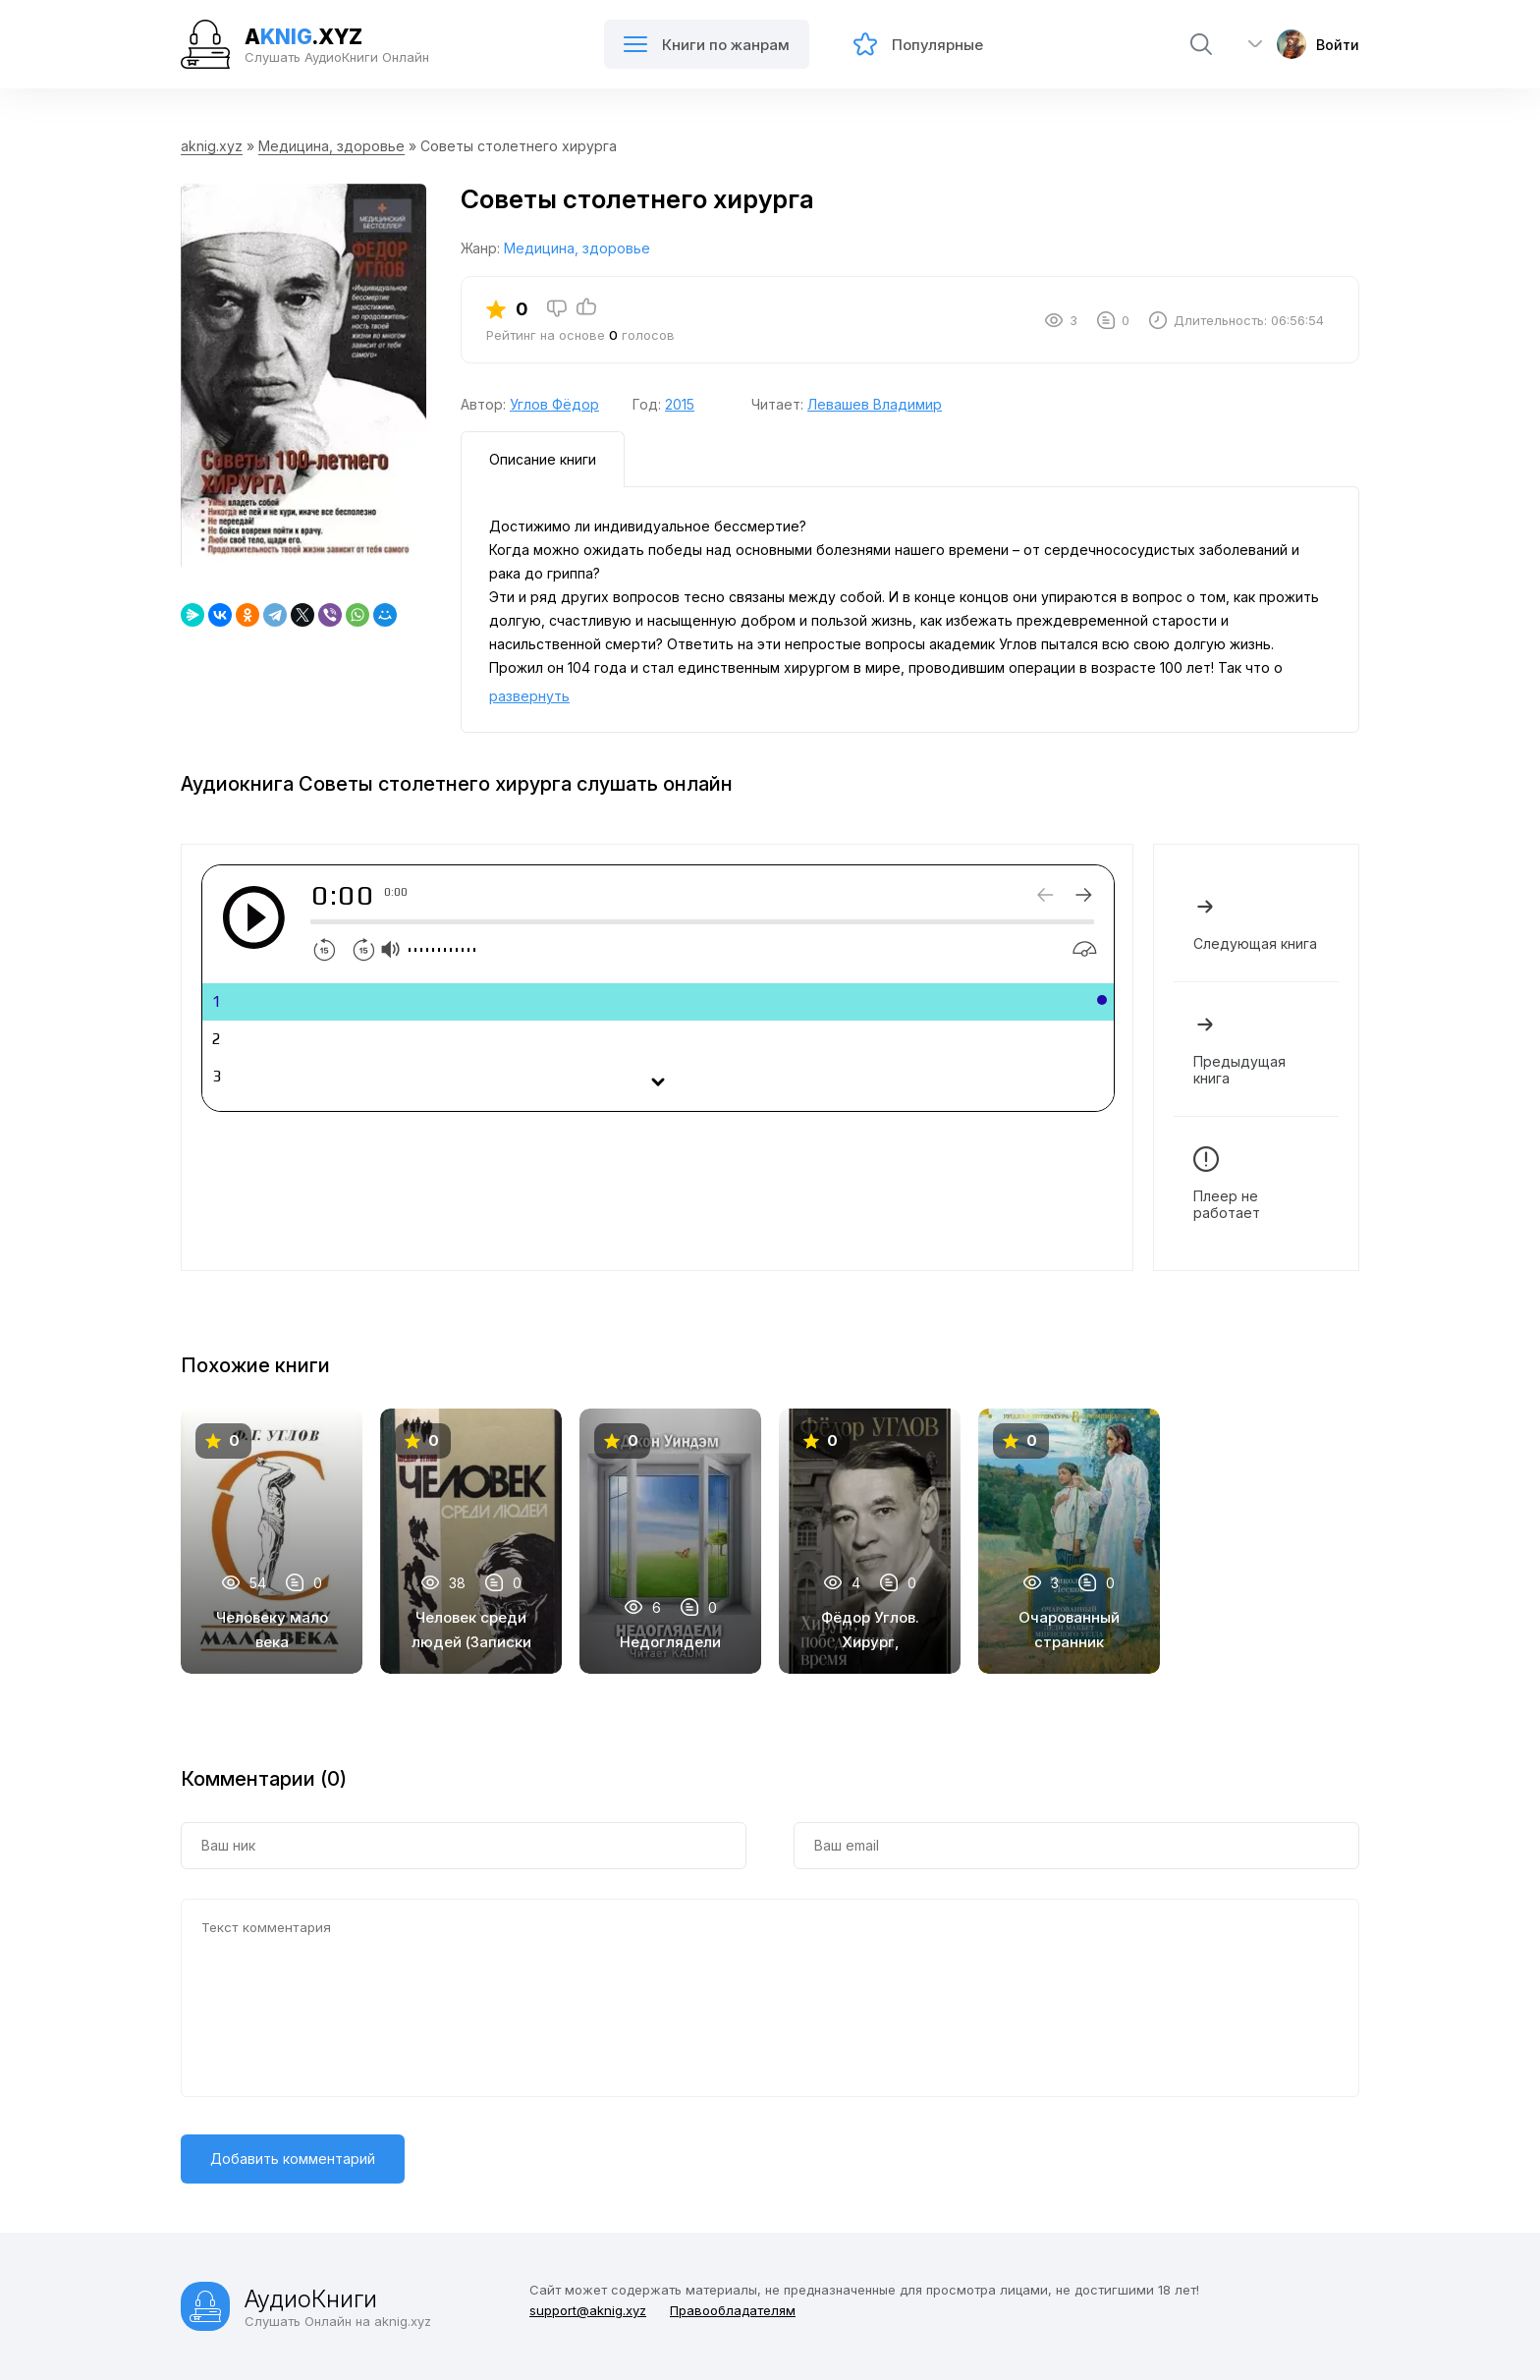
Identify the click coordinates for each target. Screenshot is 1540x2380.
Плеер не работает (1256, 1183)
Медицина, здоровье (331, 146)
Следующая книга (1256, 923)
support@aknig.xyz (587, 2310)
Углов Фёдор (554, 404)
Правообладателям (733, 2310)
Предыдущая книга (1256, 1049)
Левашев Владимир (874, 404)
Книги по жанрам (707, 47)
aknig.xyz (212, 146)
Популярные (918, 47)
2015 (679, 404)
